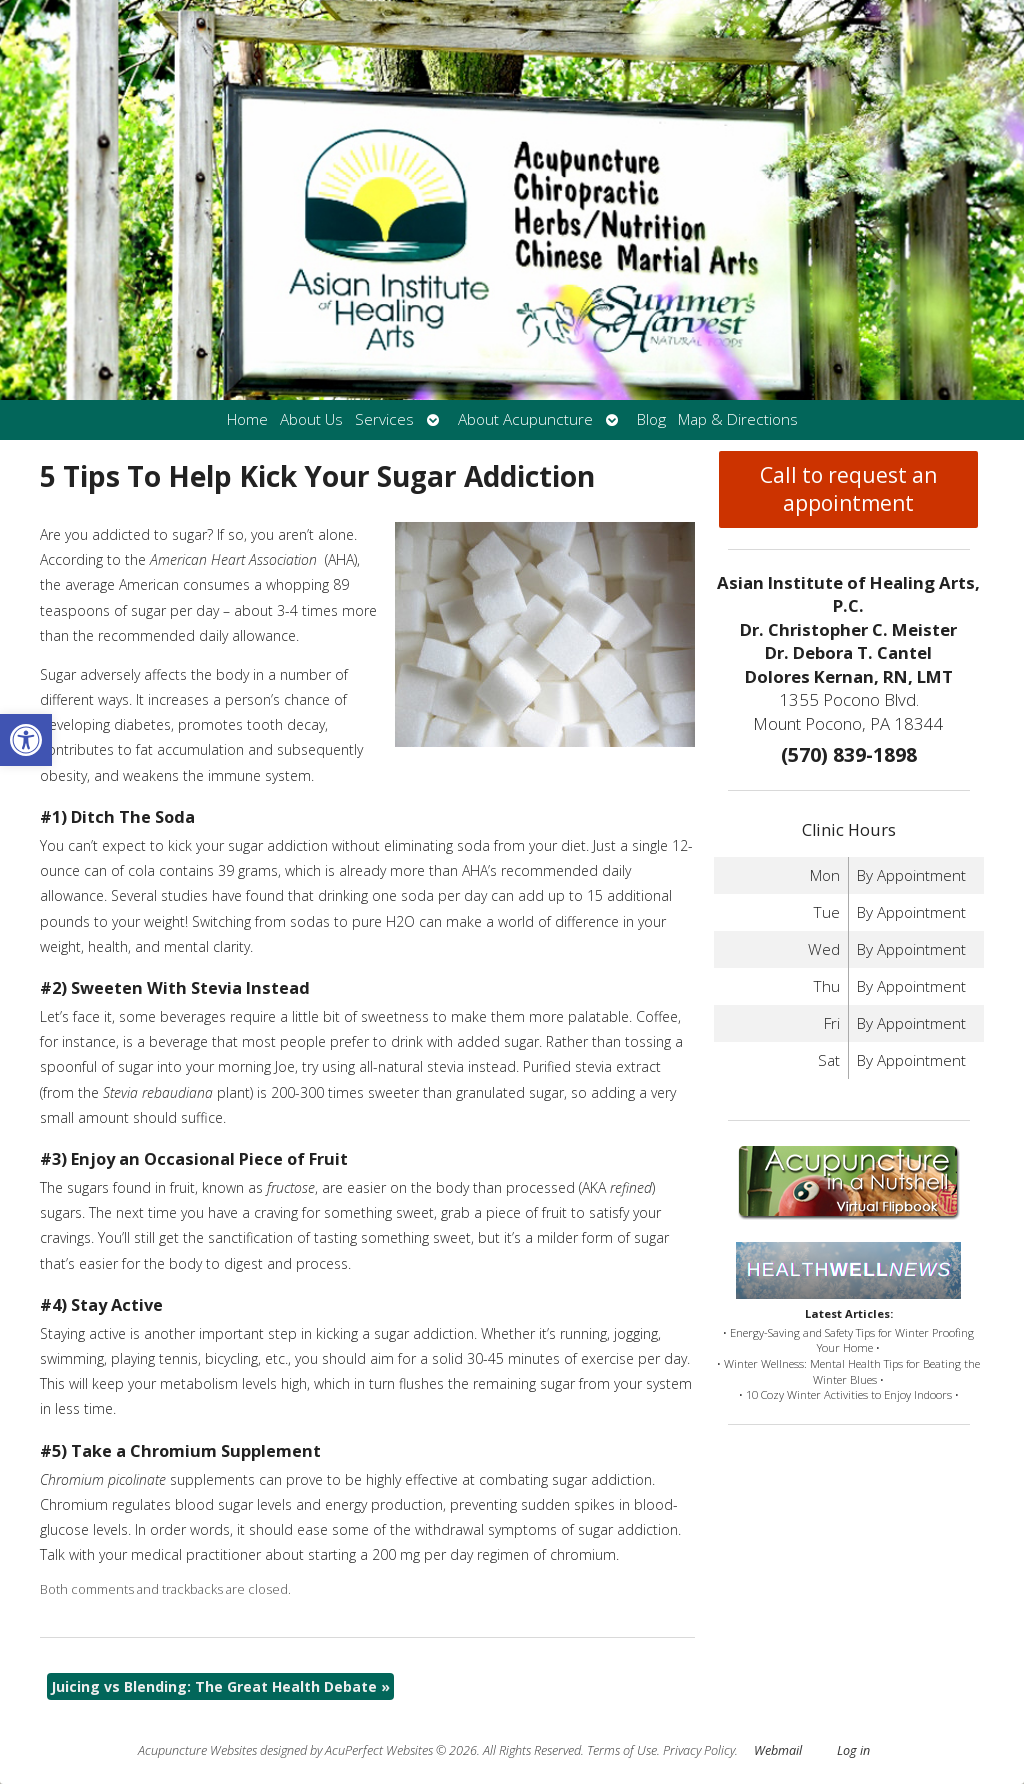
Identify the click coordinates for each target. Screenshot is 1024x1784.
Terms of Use (622, 1750)
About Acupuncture (525, 419)
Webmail (778, 1750)
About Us (311, 419)
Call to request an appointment (848, 489)
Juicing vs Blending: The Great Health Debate (220, 1686)
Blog (651, 419)
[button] (26, 740)
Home (247, 419)
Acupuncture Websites (197, 1750)
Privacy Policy (699, 1750)
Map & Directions (738, 419)
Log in (853, 1750)
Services (384, 419)
